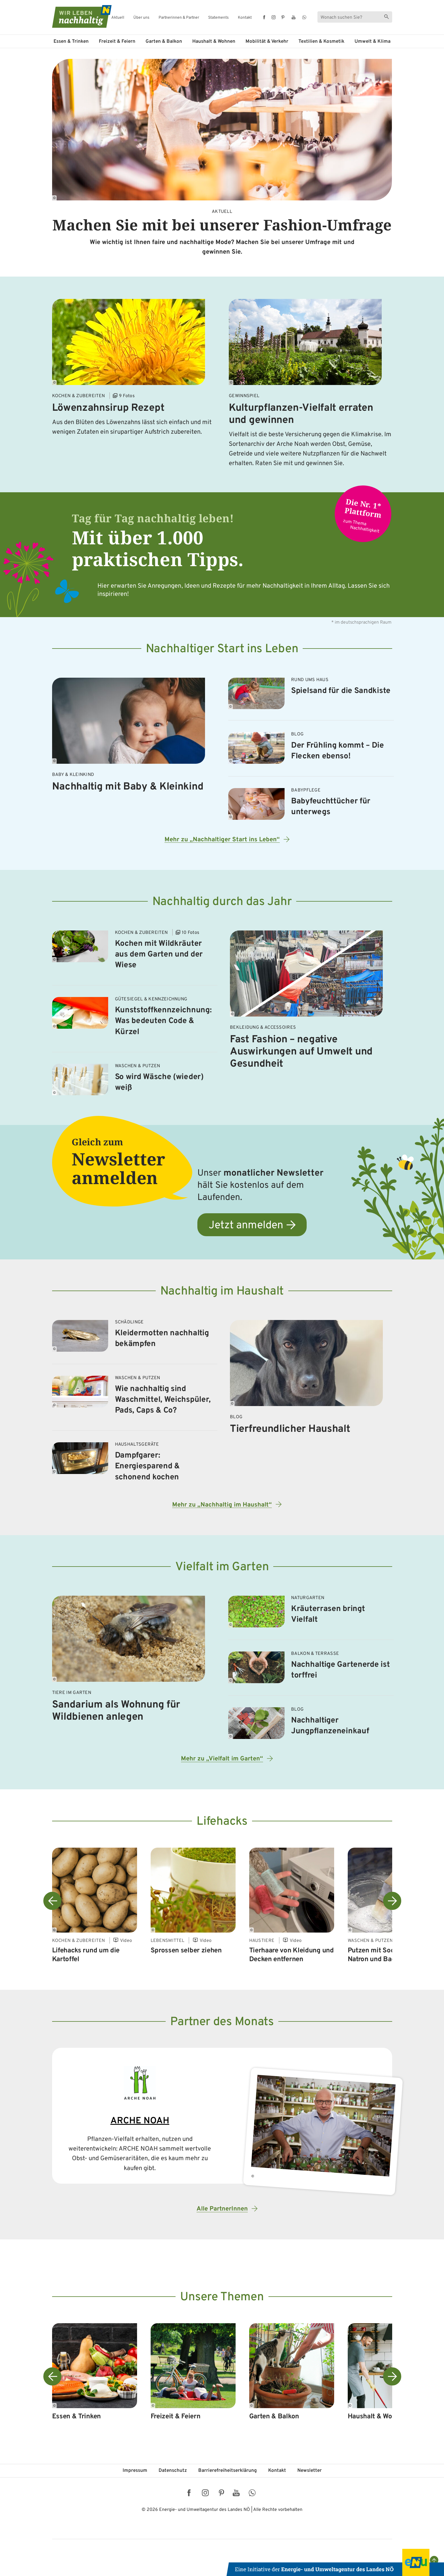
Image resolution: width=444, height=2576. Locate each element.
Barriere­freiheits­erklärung (227, 2471)
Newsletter (309, 2471)
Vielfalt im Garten (222, 1567)
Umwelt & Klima (372, 41)
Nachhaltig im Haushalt (222, 1291)
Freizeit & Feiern (117, 41)
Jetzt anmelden (246, 1226)
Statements (218, 18)
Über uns (141, 18)
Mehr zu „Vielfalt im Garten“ (222, 1759)
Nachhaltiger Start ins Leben (222, 649)
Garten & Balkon (164, 41)
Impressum (135, 2471)
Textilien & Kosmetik (321, 41)
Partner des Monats (222, 2022)
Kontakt (245, 18)
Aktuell (117, 18)
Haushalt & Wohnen (213, 41)
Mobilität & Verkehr (267, 41)
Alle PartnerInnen (222, 2209)
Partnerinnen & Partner (179, 18)
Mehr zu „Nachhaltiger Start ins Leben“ (222, 840)
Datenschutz (173, 2471)
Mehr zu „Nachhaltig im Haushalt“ (222, 1505)
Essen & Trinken (71, 41)
